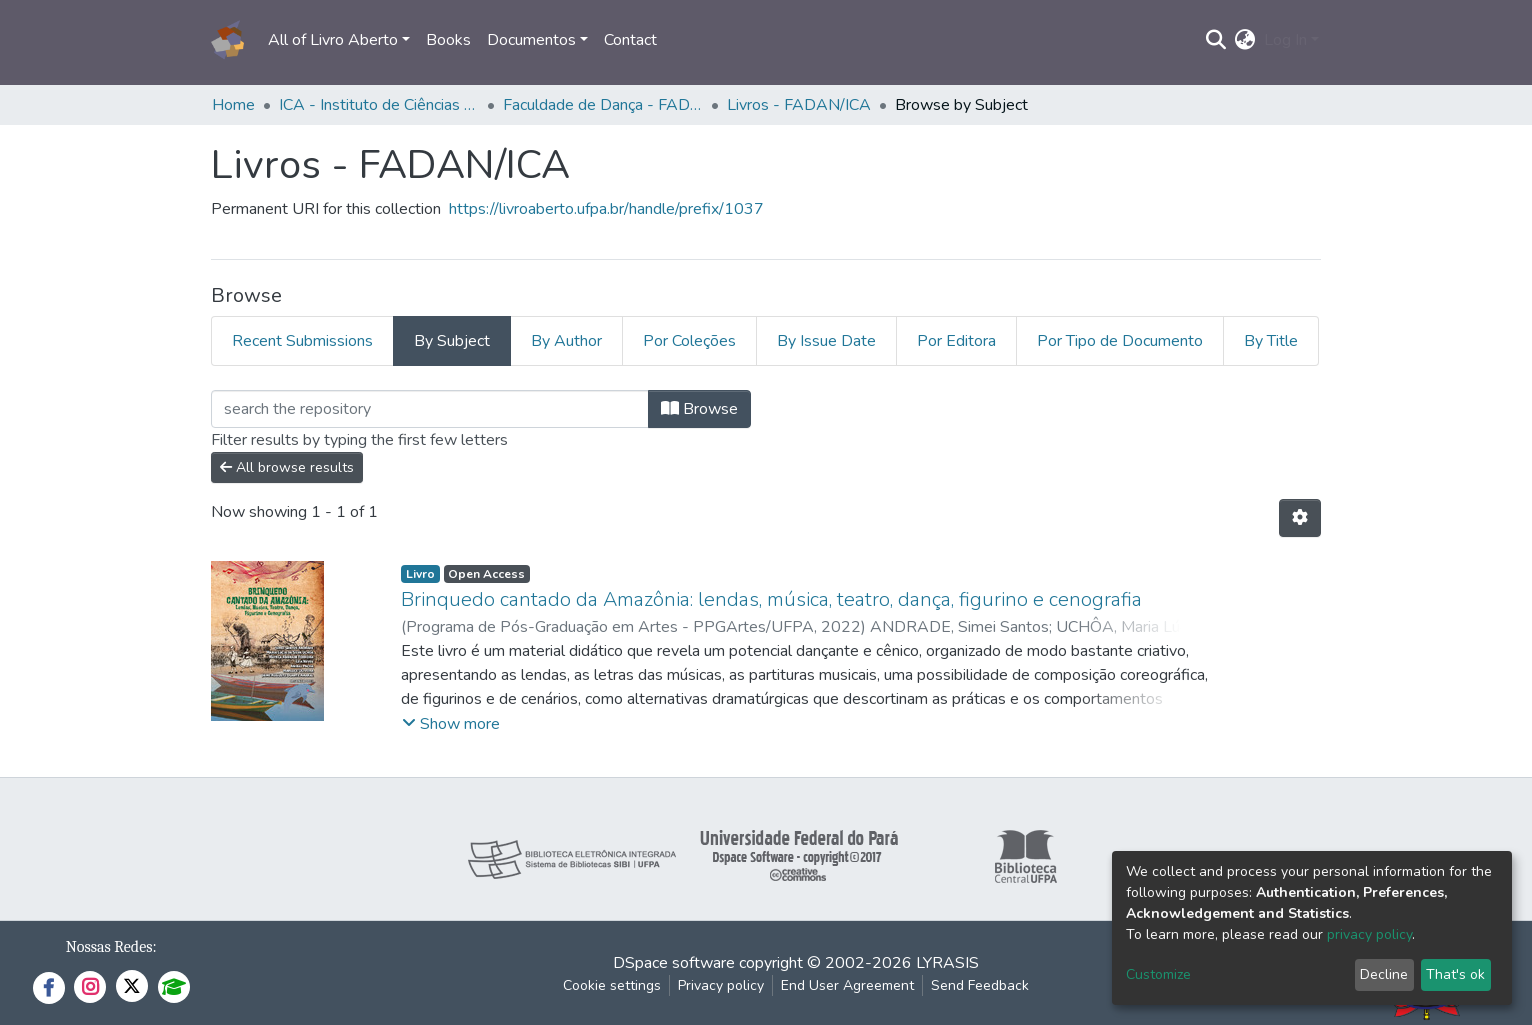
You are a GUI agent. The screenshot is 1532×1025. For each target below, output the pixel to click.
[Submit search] (1216, 40)
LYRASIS (947, 963)
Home (233, 105)
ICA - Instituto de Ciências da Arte (379, 105)
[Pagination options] (1300, 518)
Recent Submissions (302, 341)
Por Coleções (689, 341)
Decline (1384, 974)
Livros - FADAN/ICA (799, 105)
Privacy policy (721, 985)
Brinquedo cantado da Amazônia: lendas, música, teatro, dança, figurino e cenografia (771, 599)
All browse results (287, 467)
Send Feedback (980, 985)
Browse (699, 409)
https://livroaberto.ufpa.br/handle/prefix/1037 (606, 209)
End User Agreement (847, 985)
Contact (630, 40)
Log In (1285, 40)
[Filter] (430, 409)
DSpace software (674, 963)
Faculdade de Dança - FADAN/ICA (603, 105)
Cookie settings (612, 985)
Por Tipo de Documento (1120, 341)
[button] (1245, 40)
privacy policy (1369, 934)
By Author (566, 341)
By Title (1271, 341)
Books (448, 40)
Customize (1158, 974)
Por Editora (956, 341)
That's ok (1455, 974)
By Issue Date (826, 341)
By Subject (452, 341)
